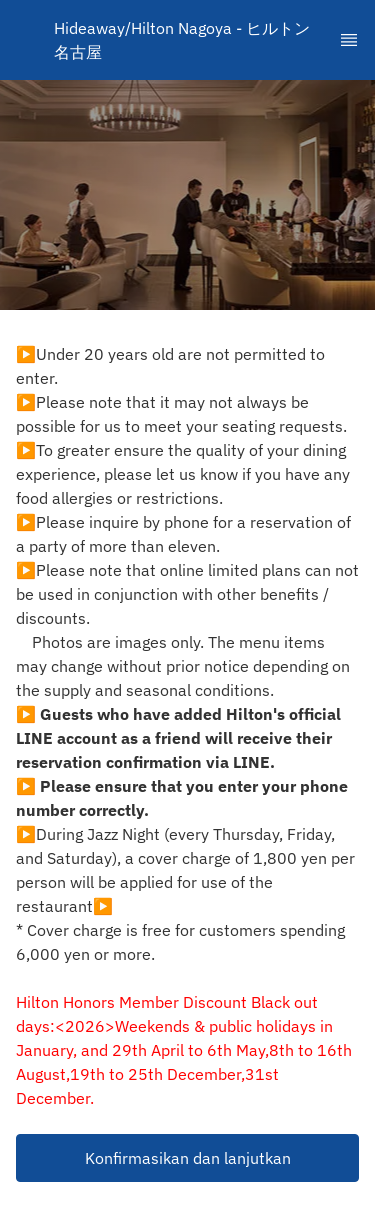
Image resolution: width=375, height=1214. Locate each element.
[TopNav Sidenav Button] (349, 40)
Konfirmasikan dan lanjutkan (188, 1158)
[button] (187, 1158)
